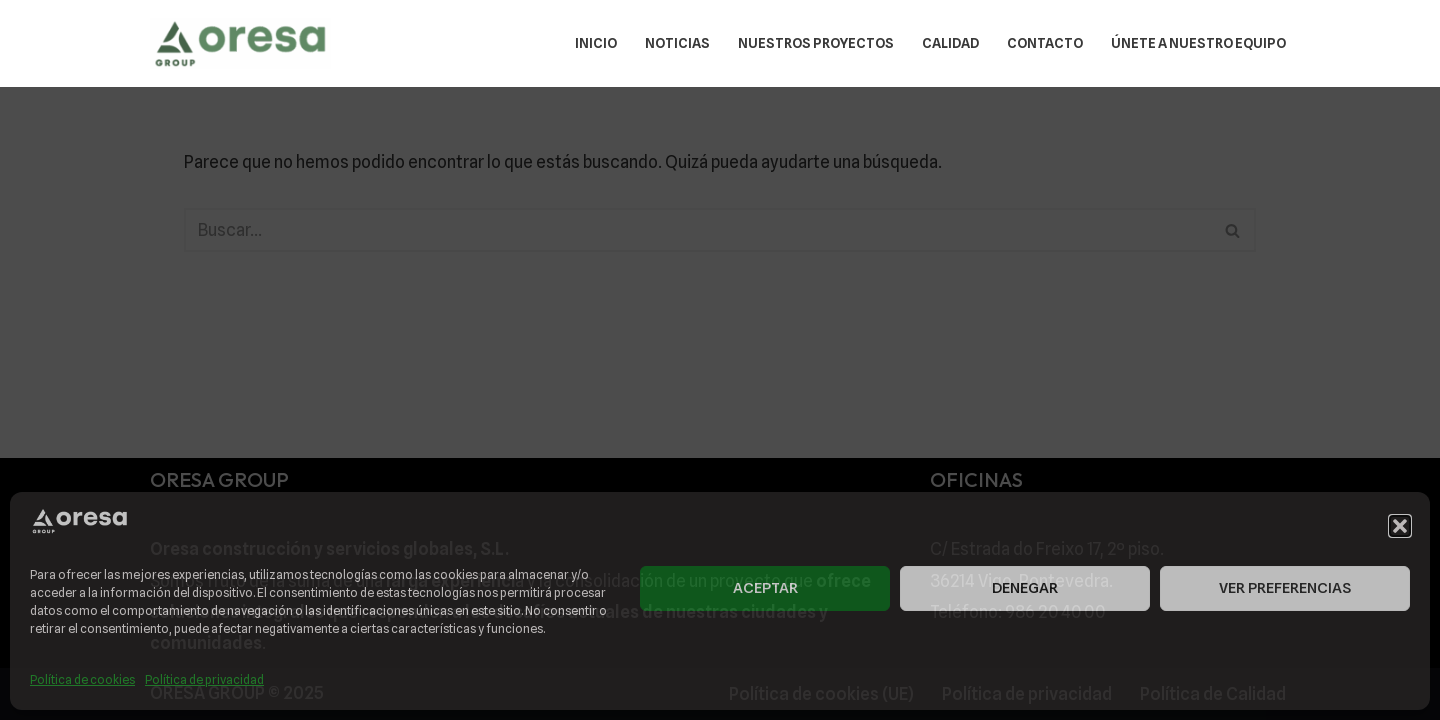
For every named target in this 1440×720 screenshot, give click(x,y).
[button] (1400, 526)
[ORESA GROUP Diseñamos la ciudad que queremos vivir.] (240, 43)
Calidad (950, 43)
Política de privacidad (204, 679)
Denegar (1025, 588)
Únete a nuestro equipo (1198, 43)
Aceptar (765, 588)
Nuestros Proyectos (816, 43)
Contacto (1045, 43)
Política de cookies (82, 679)
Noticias (677, 43)
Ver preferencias (1285, 588)
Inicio (596, 43)
